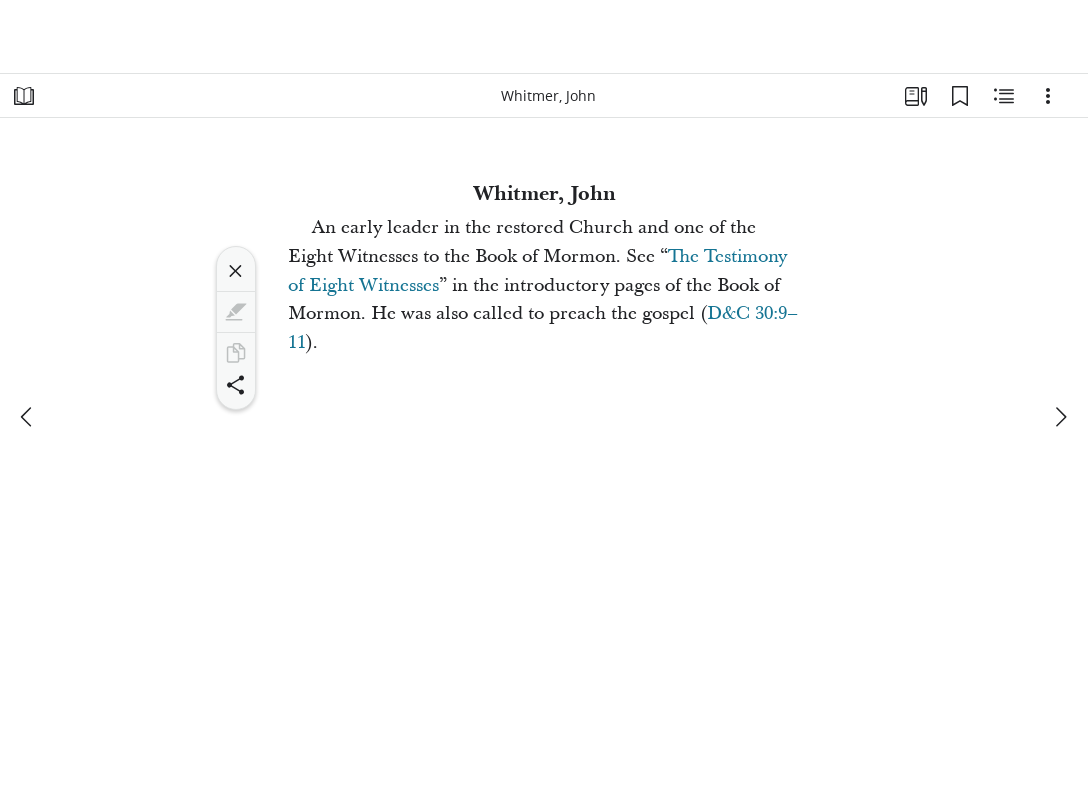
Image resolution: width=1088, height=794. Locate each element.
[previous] (28, 417)
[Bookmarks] (960, 96)
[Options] (1048, 96)
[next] (1060, 417)
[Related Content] (1004, 96)
